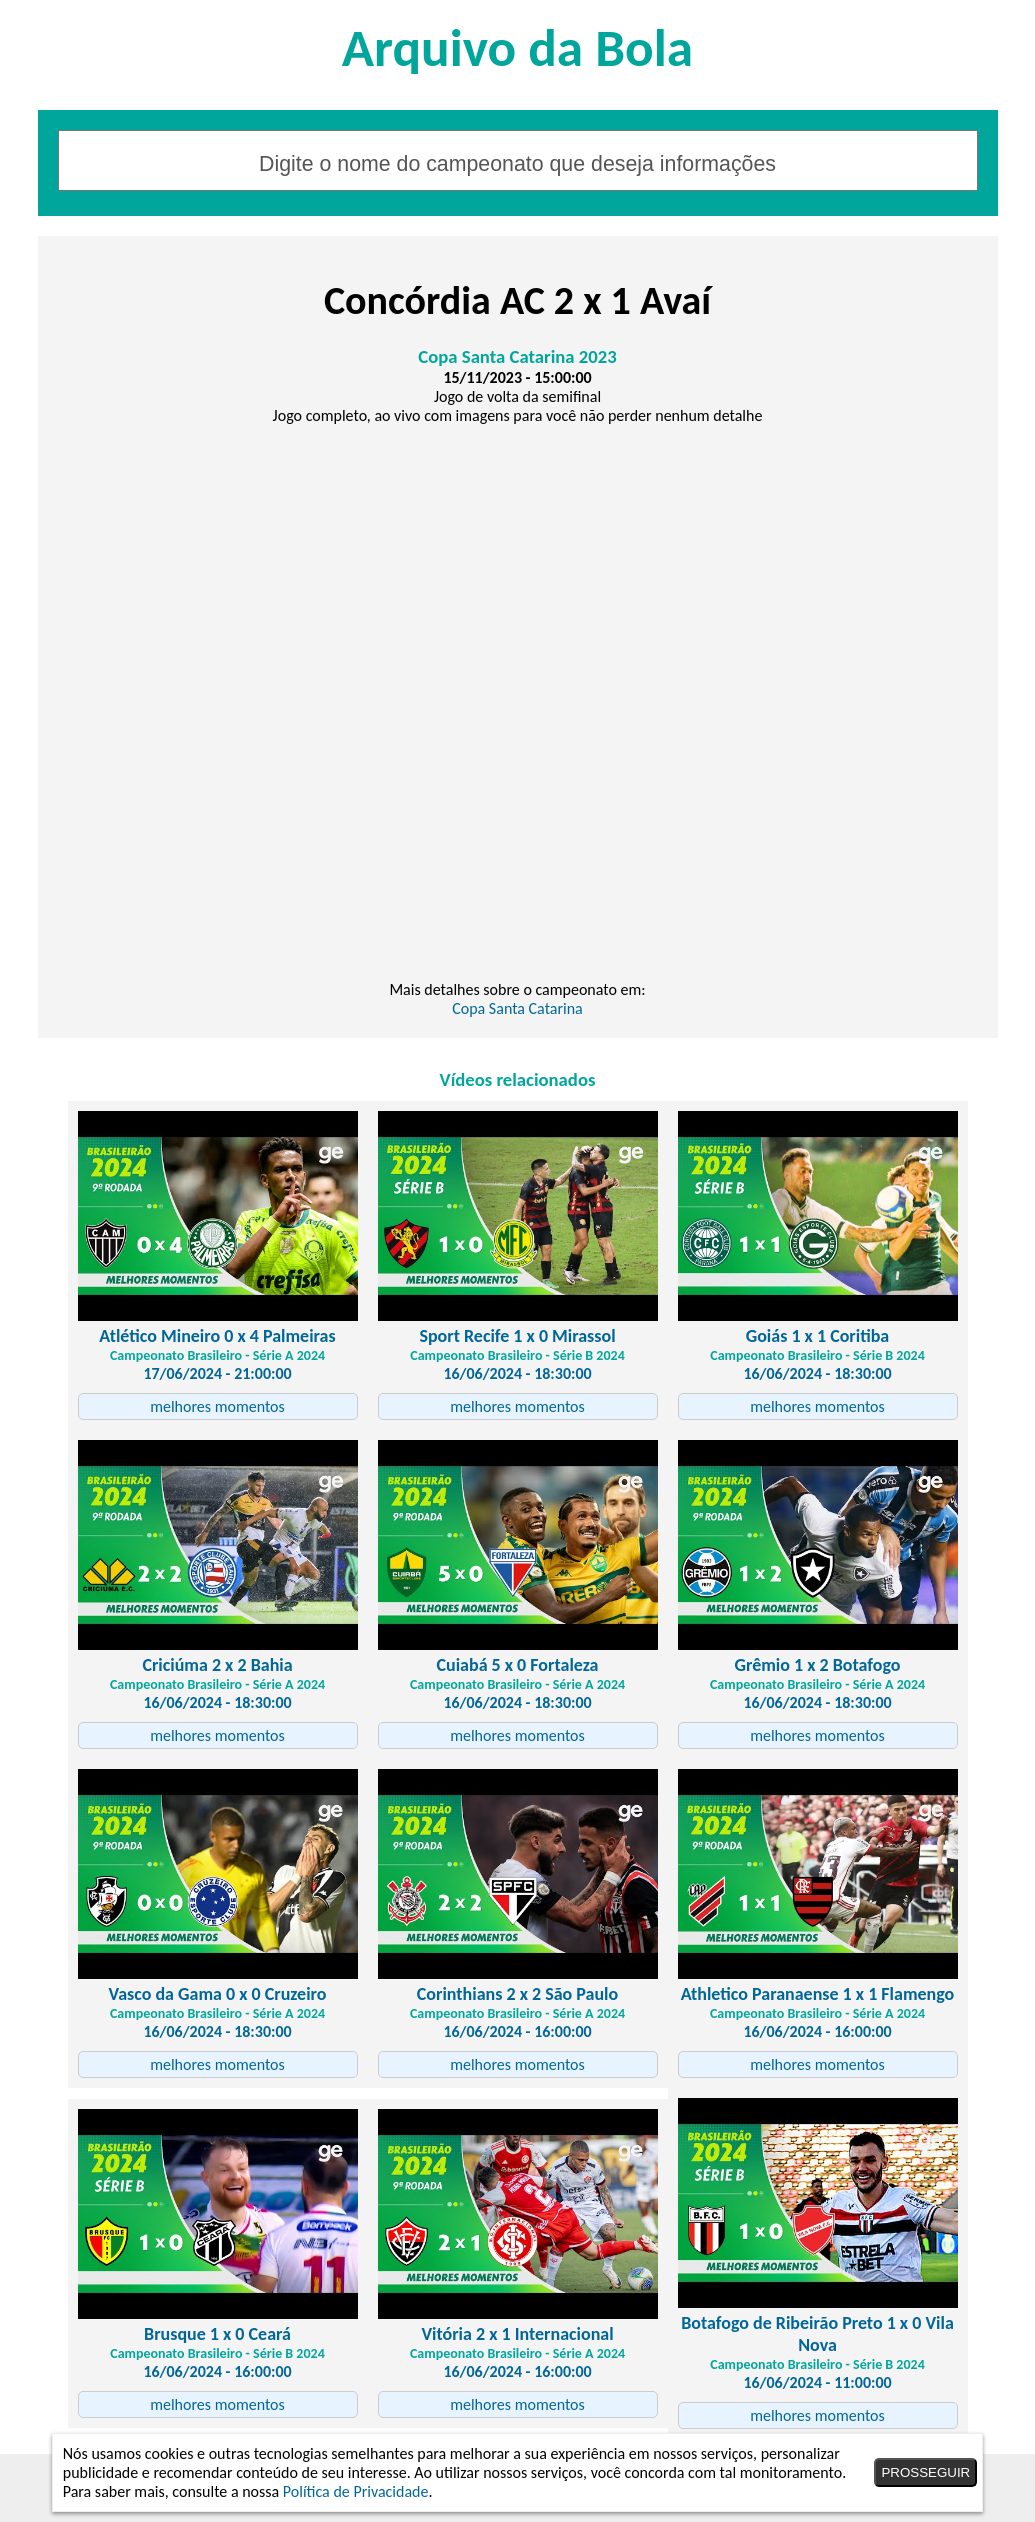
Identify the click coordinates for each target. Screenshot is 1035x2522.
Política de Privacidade (356, 2491)
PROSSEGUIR (925, 2472)
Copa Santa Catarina (517, 1008)
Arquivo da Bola (517, 47)
